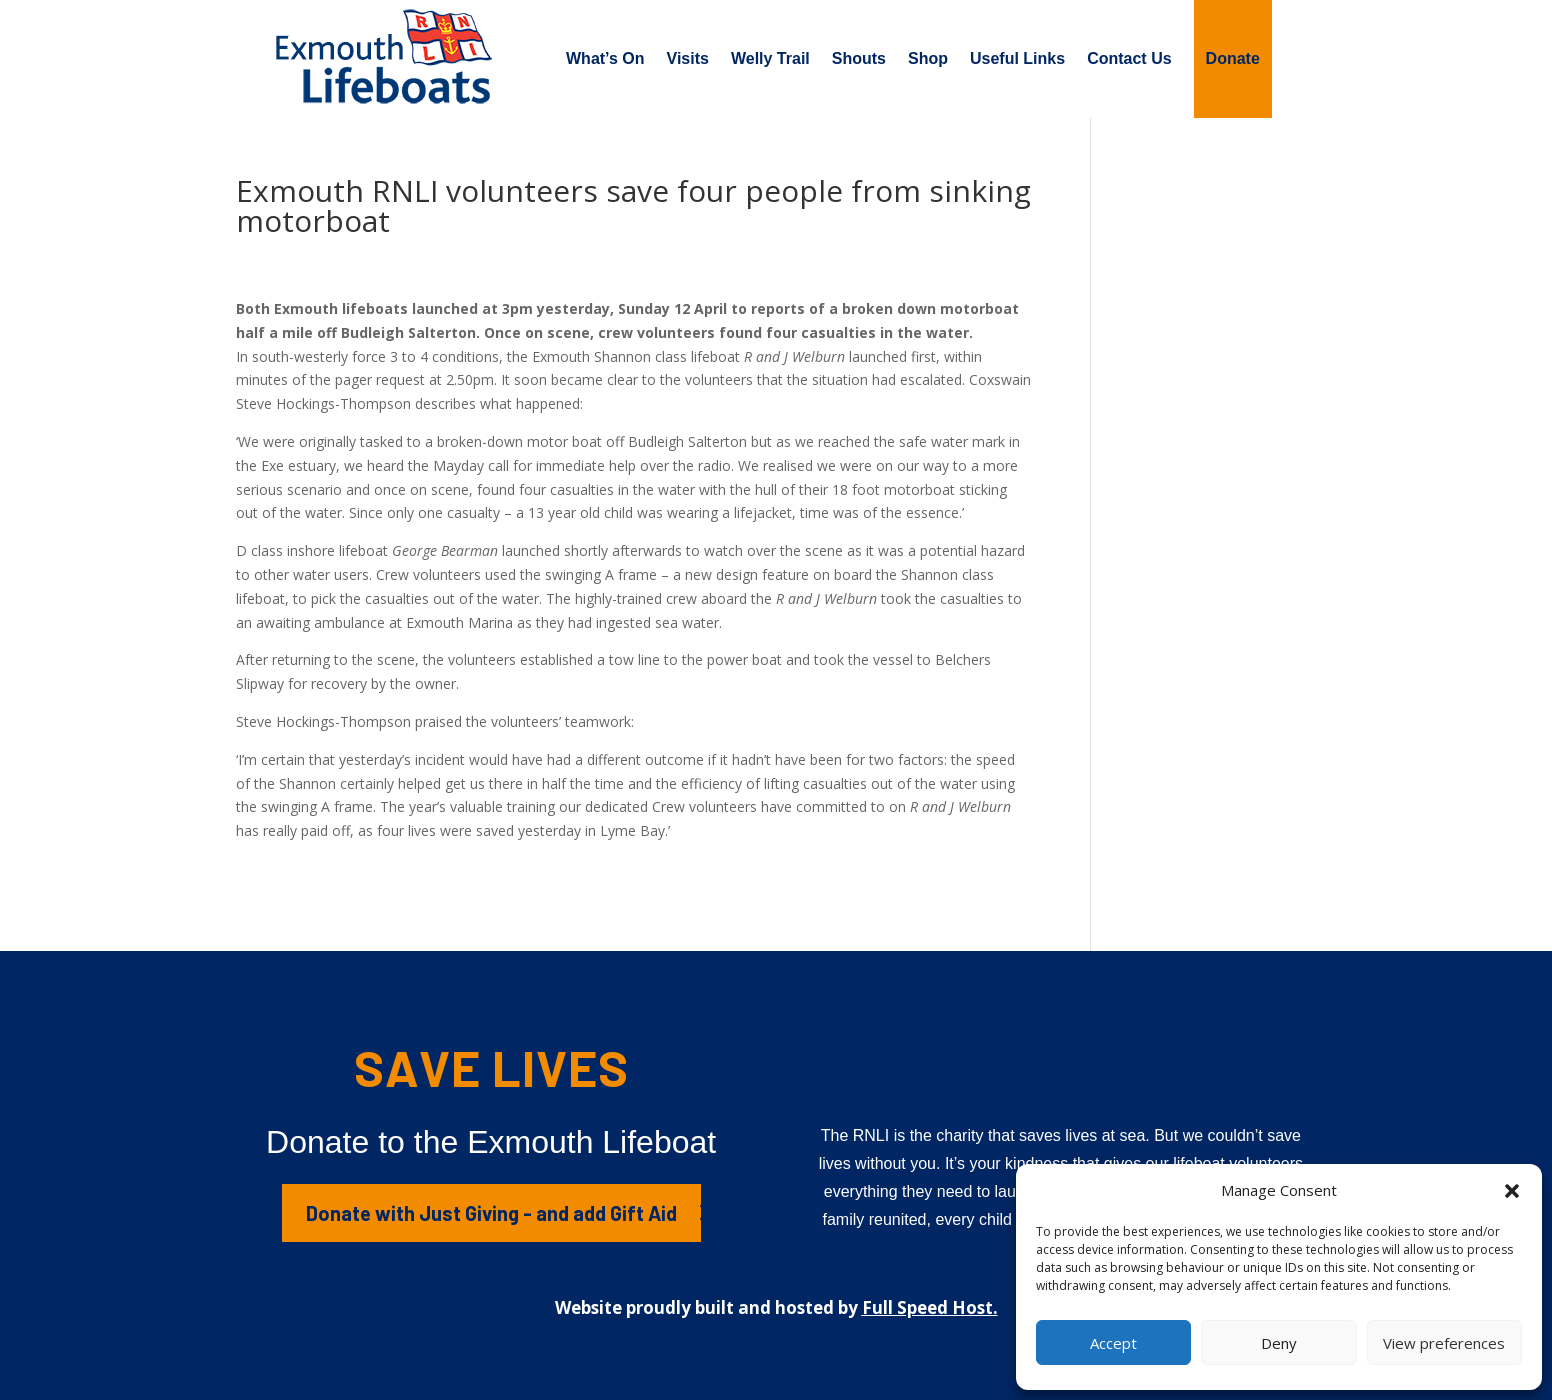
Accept (1113, 1343)
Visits (688, 58)
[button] (1512, 1191)
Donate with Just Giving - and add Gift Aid (491, 1213)
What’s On (605, 58)
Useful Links (1017, 58)
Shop (928, 58)
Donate (1233, 58)
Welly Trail (770, 58)
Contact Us (1129, 58)
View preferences (1444, 1343)
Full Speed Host (927, 1307)
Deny (1279, 1343)
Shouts (859, 58)
